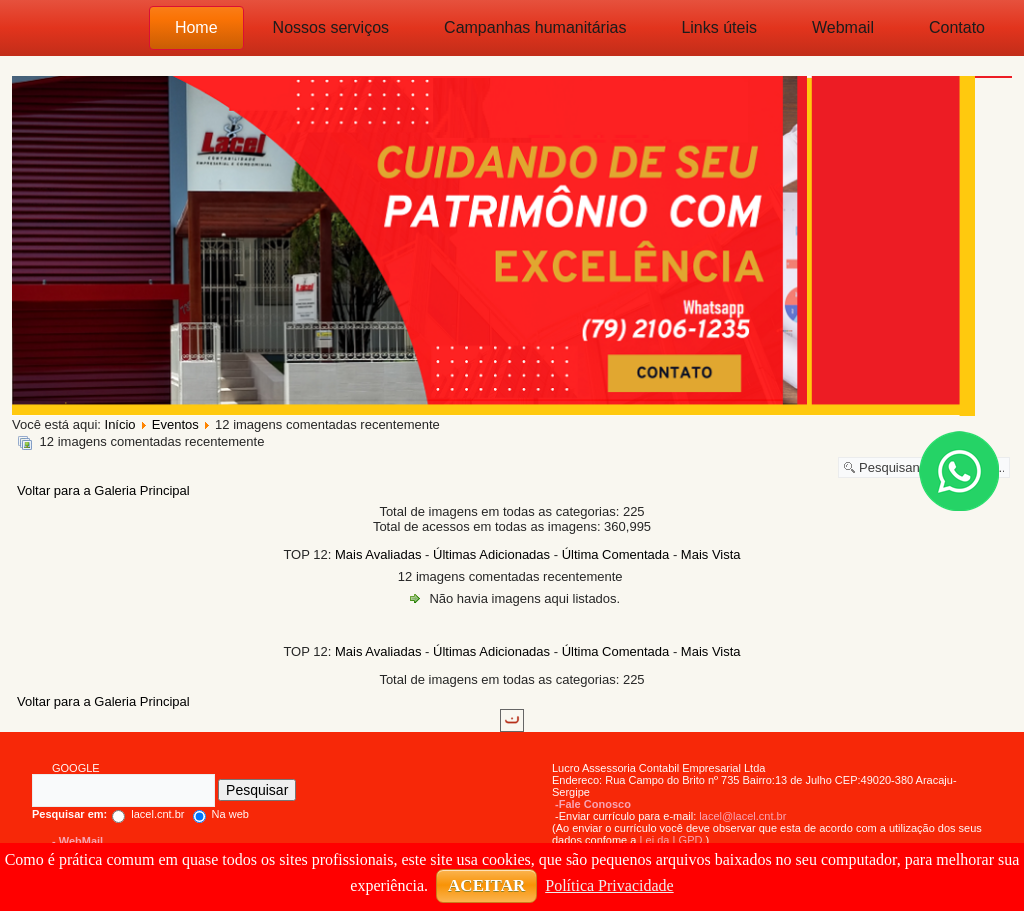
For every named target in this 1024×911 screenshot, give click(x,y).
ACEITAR (486, 885)
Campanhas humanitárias (535, 27)
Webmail (843, 27)
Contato (957, 27)
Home (196, 27)
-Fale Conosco (593, 804)
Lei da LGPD (670, 840)
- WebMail (77, 841)
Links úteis (719, 27)
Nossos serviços (331, 27)
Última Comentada (616, 554)
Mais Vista (711, 554)
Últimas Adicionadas (491, 554)
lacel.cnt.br (108, 814)
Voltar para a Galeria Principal (103, 490)
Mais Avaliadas (378, 554)
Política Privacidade (609, 885)
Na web (221, 814)
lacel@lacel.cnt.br (742, 816)
